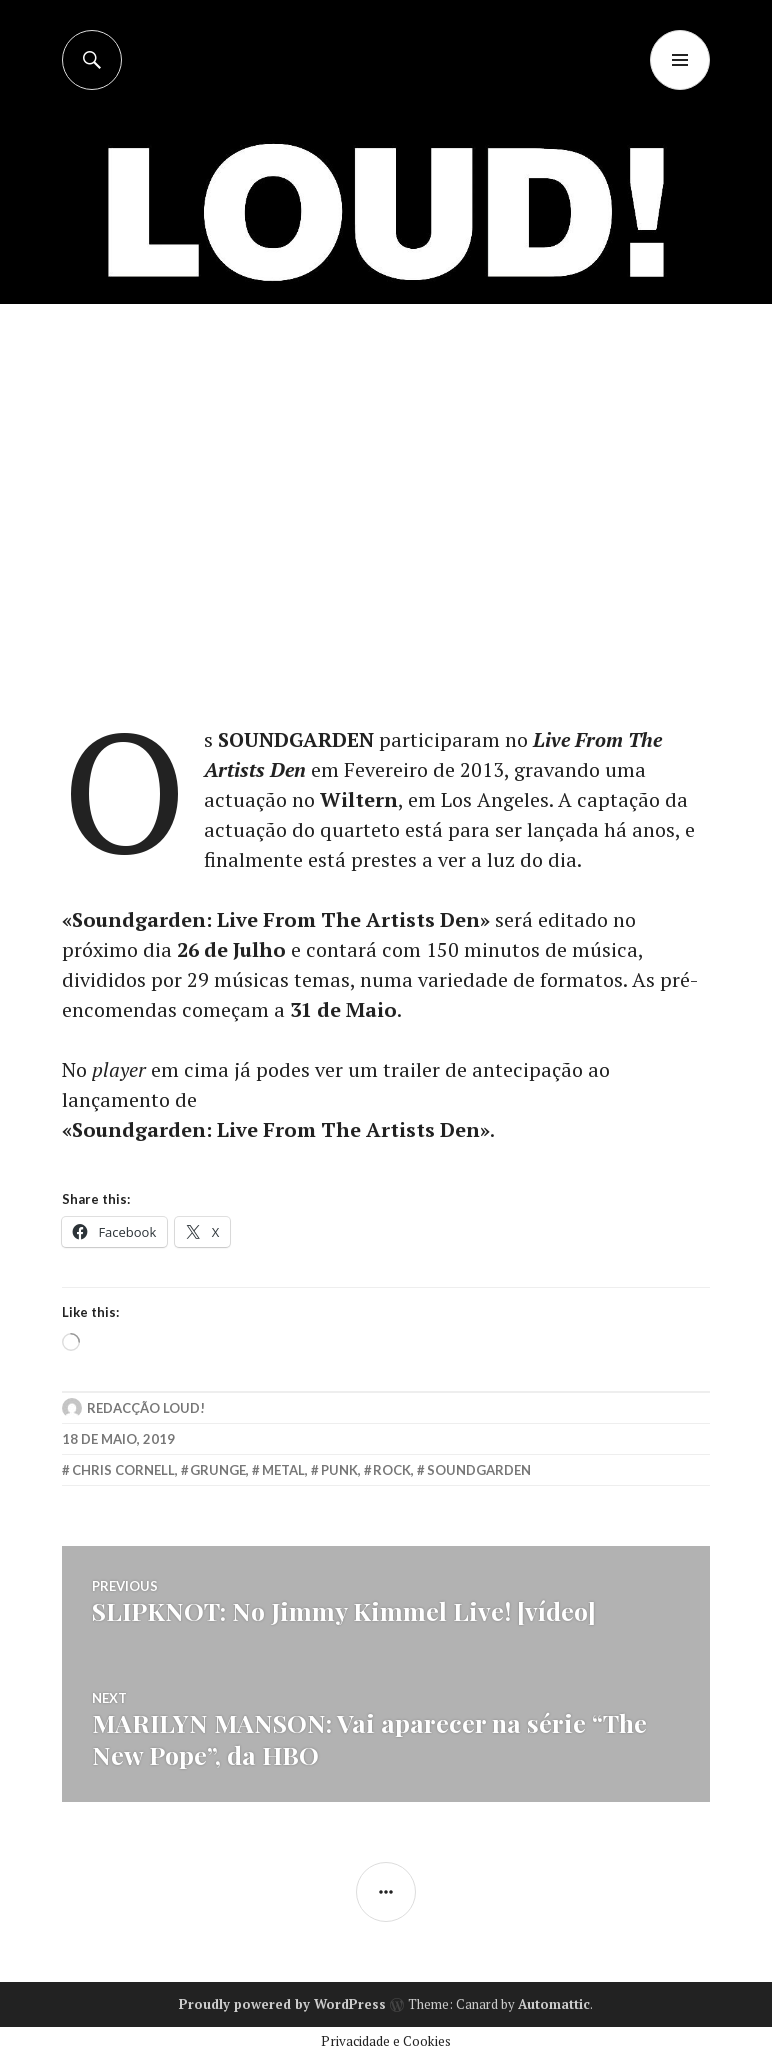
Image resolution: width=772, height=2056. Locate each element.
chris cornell (123, 1470)
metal (283, 1470)
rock (392, 1470)
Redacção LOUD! (146, 1408)
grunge (218, 1470)
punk (339, 1470)
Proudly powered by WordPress (282, 2004)
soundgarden (479, 1470)
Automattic (554, 2004)
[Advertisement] (388, 454)
